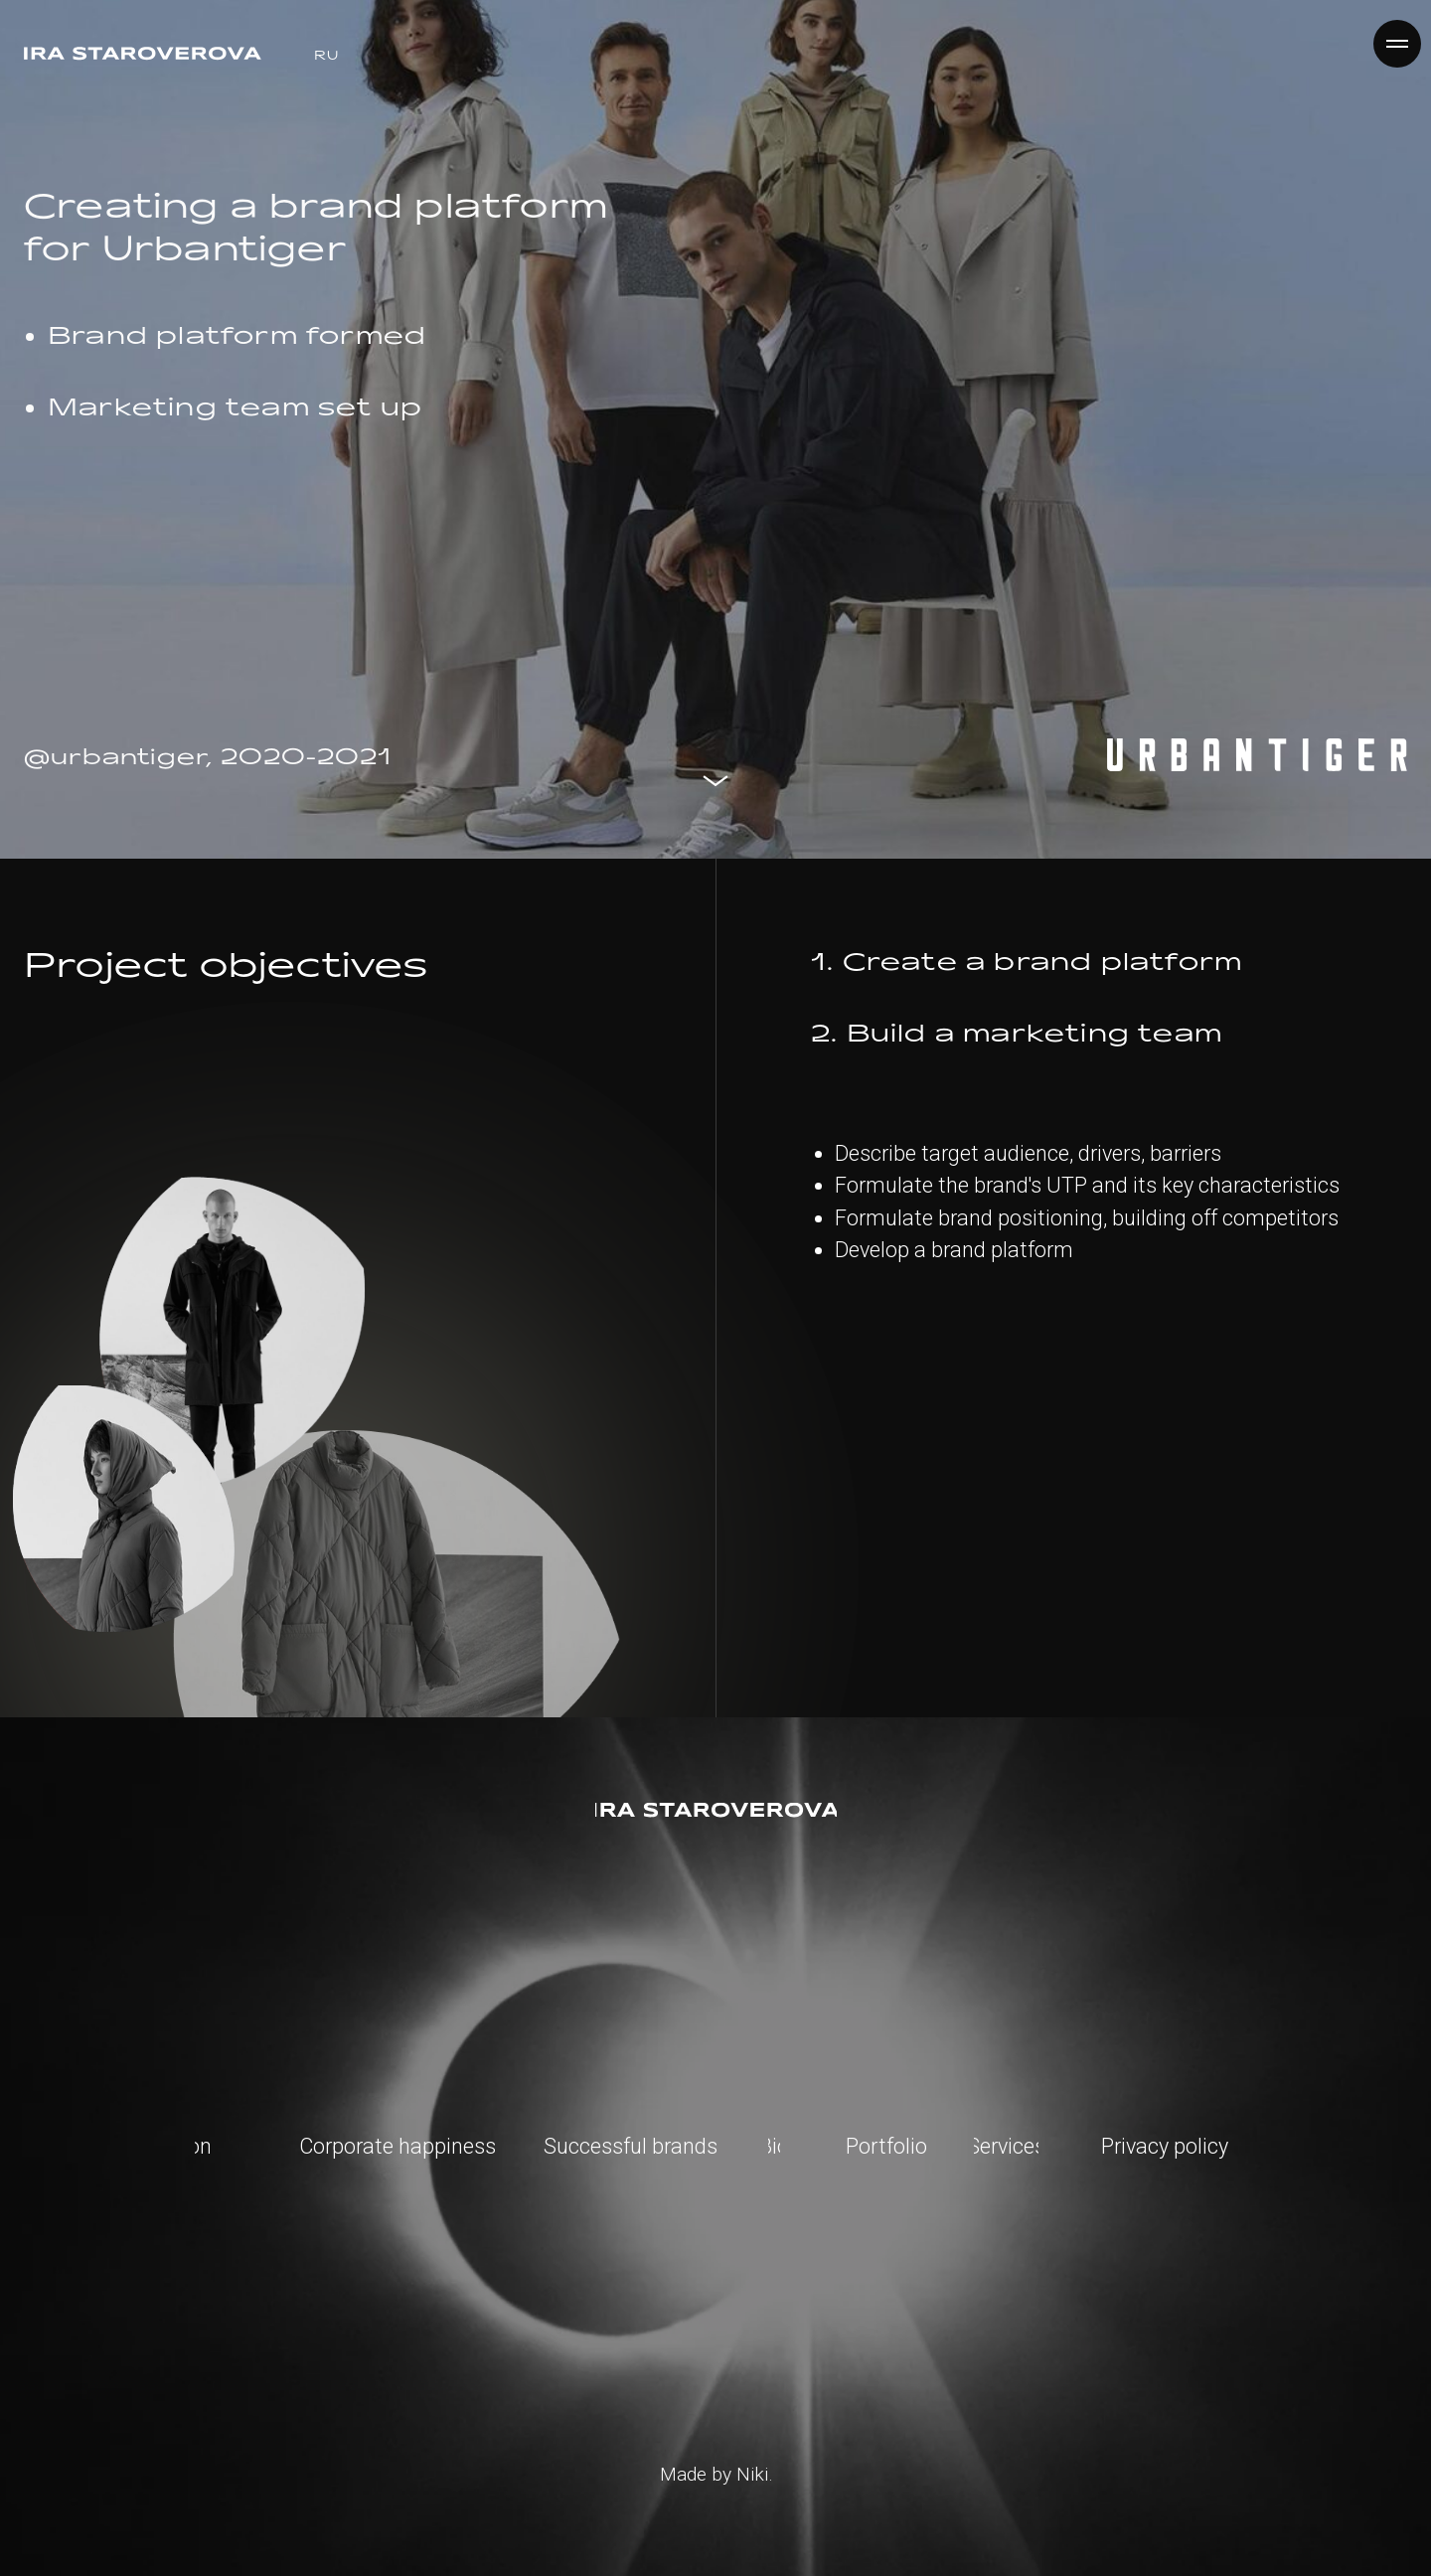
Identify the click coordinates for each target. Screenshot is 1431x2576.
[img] (716, 1810)
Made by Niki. (716, 2474)
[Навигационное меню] (1397, 44)
